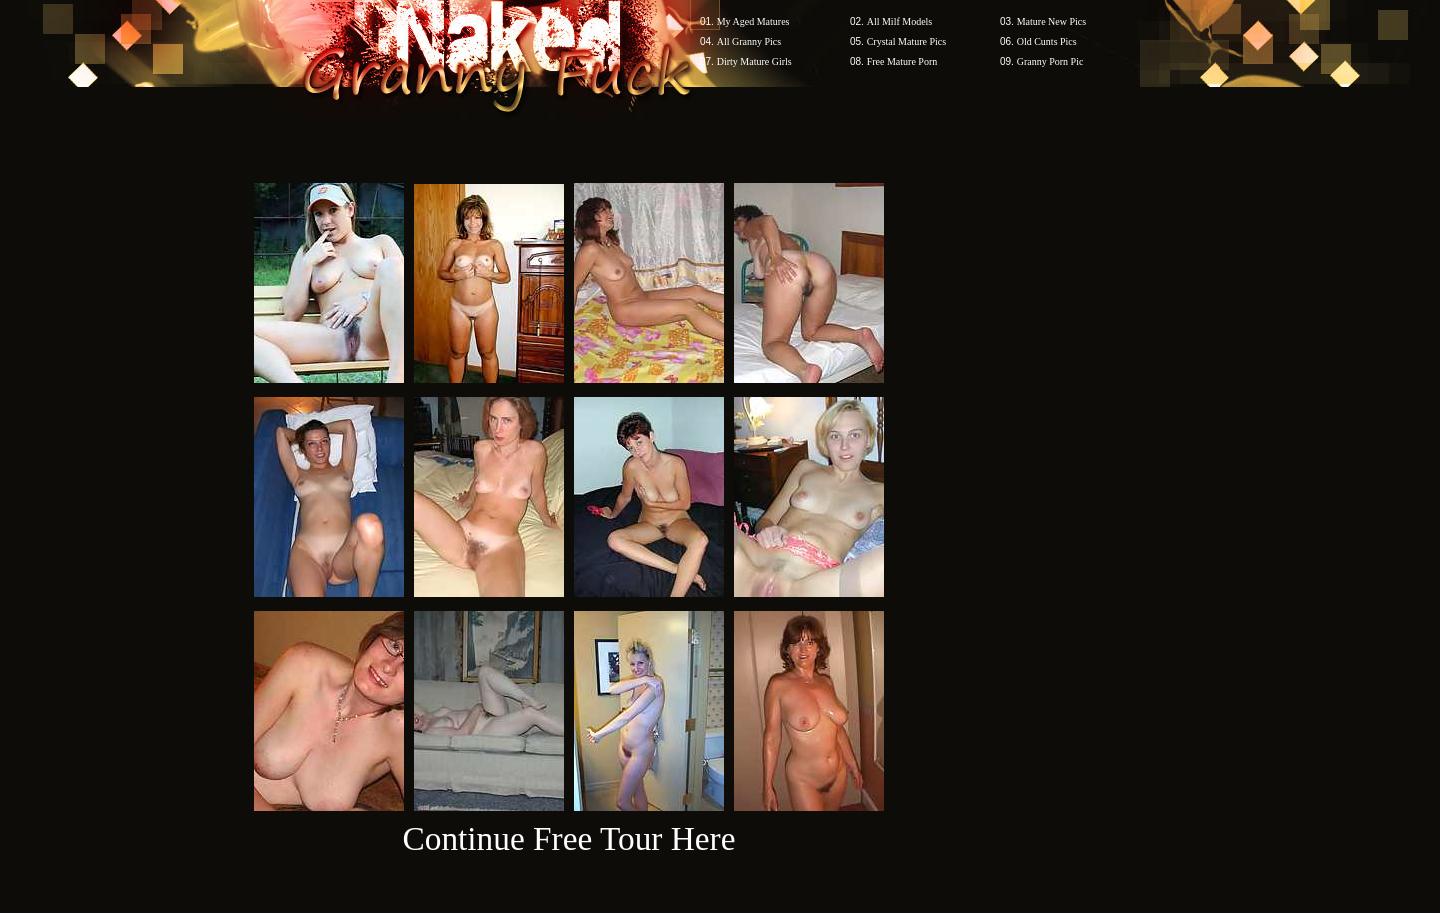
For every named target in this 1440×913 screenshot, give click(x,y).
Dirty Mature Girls (754, 61)
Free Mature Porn (902, 61)
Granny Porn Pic (1050, 61)
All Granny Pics (749, 41)
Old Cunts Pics (1047, 41)
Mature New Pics (1051, 21)
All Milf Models (900, 21)
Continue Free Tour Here (568, 838)
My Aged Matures (753, 21)
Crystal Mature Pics (906, 41)
